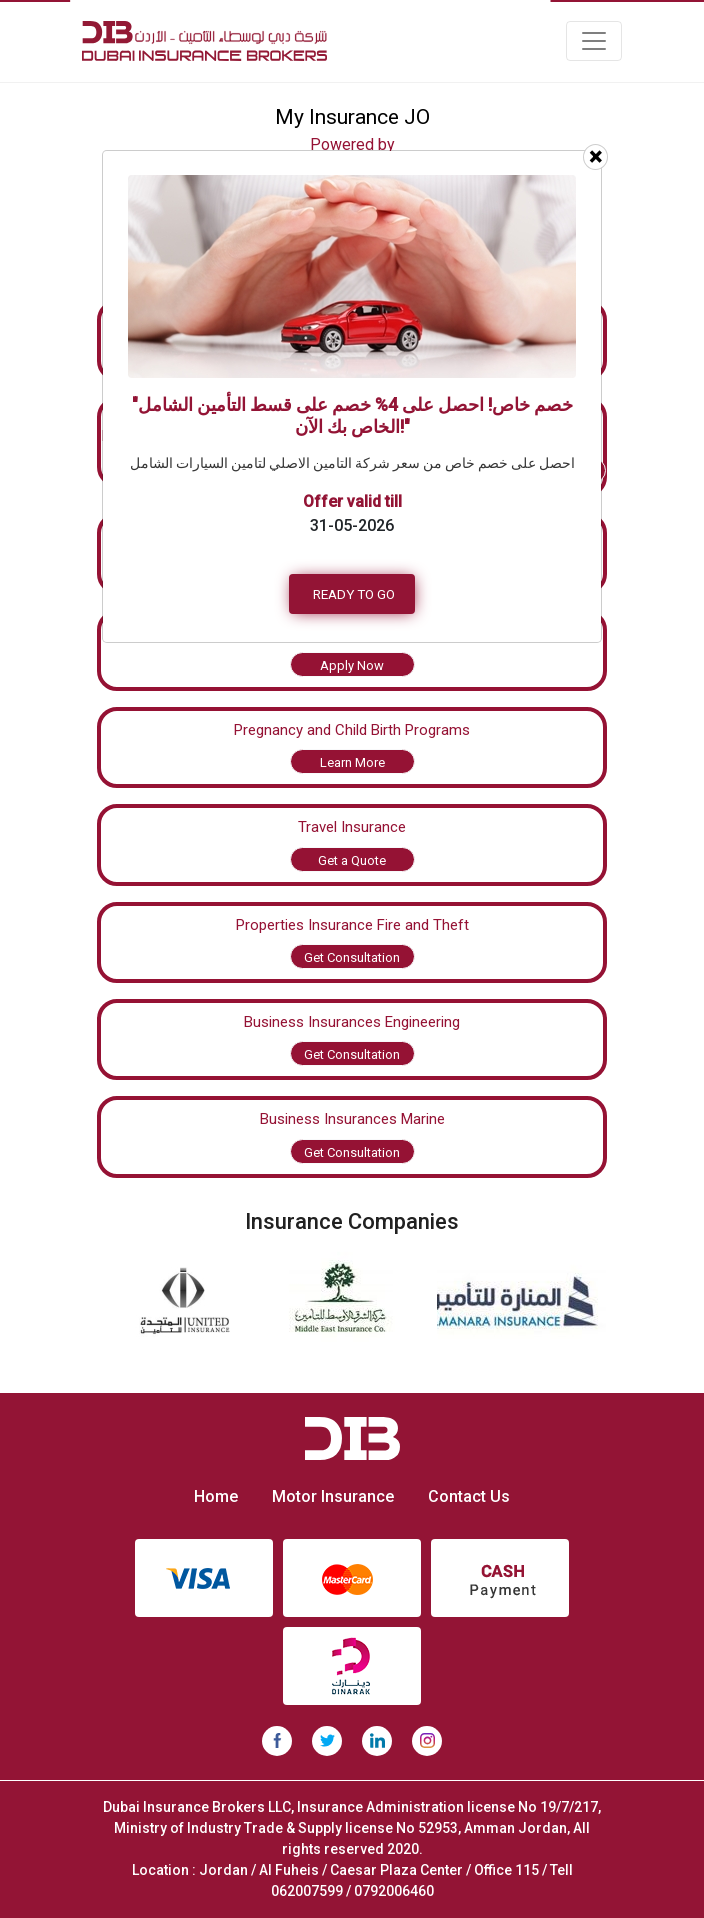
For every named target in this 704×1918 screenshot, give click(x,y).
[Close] (595, 157)
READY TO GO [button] (354, 594)
